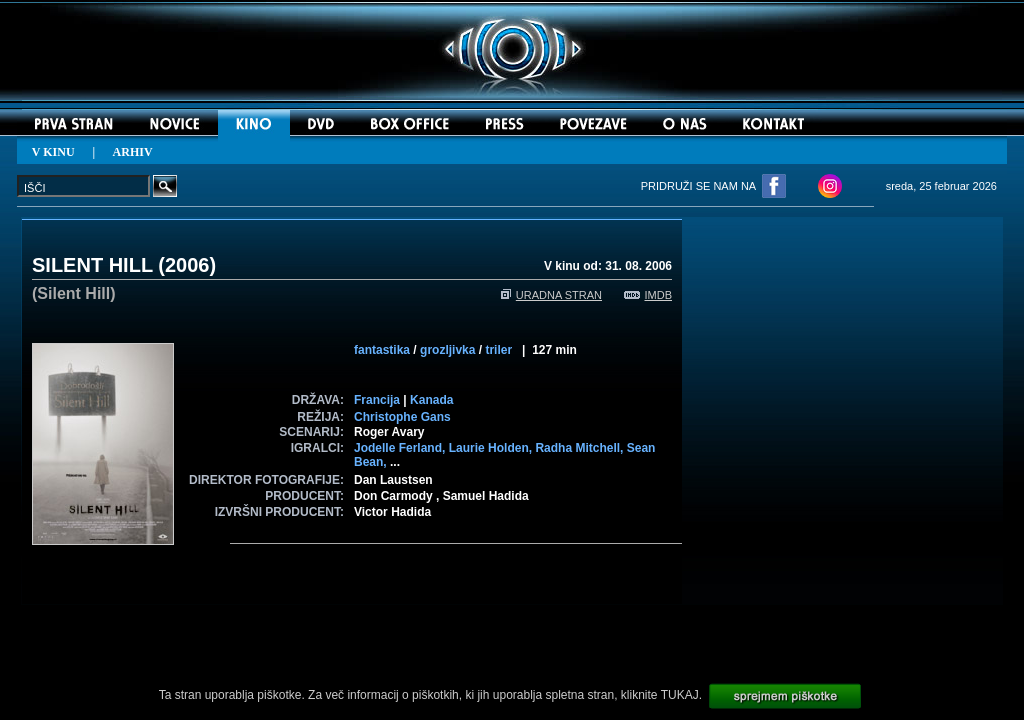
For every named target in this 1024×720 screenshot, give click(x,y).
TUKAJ (680, 695)
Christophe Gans (402, 417)
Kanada (431, 400)
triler (498, 350)
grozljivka (447, 350)
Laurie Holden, (492, 448)
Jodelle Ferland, (401, 448)
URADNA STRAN (551, 295)
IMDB (648, 295)
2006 (187, 265)
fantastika (382, 350)
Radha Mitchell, (580, 448)
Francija (377, 400)
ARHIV (133, 152)
